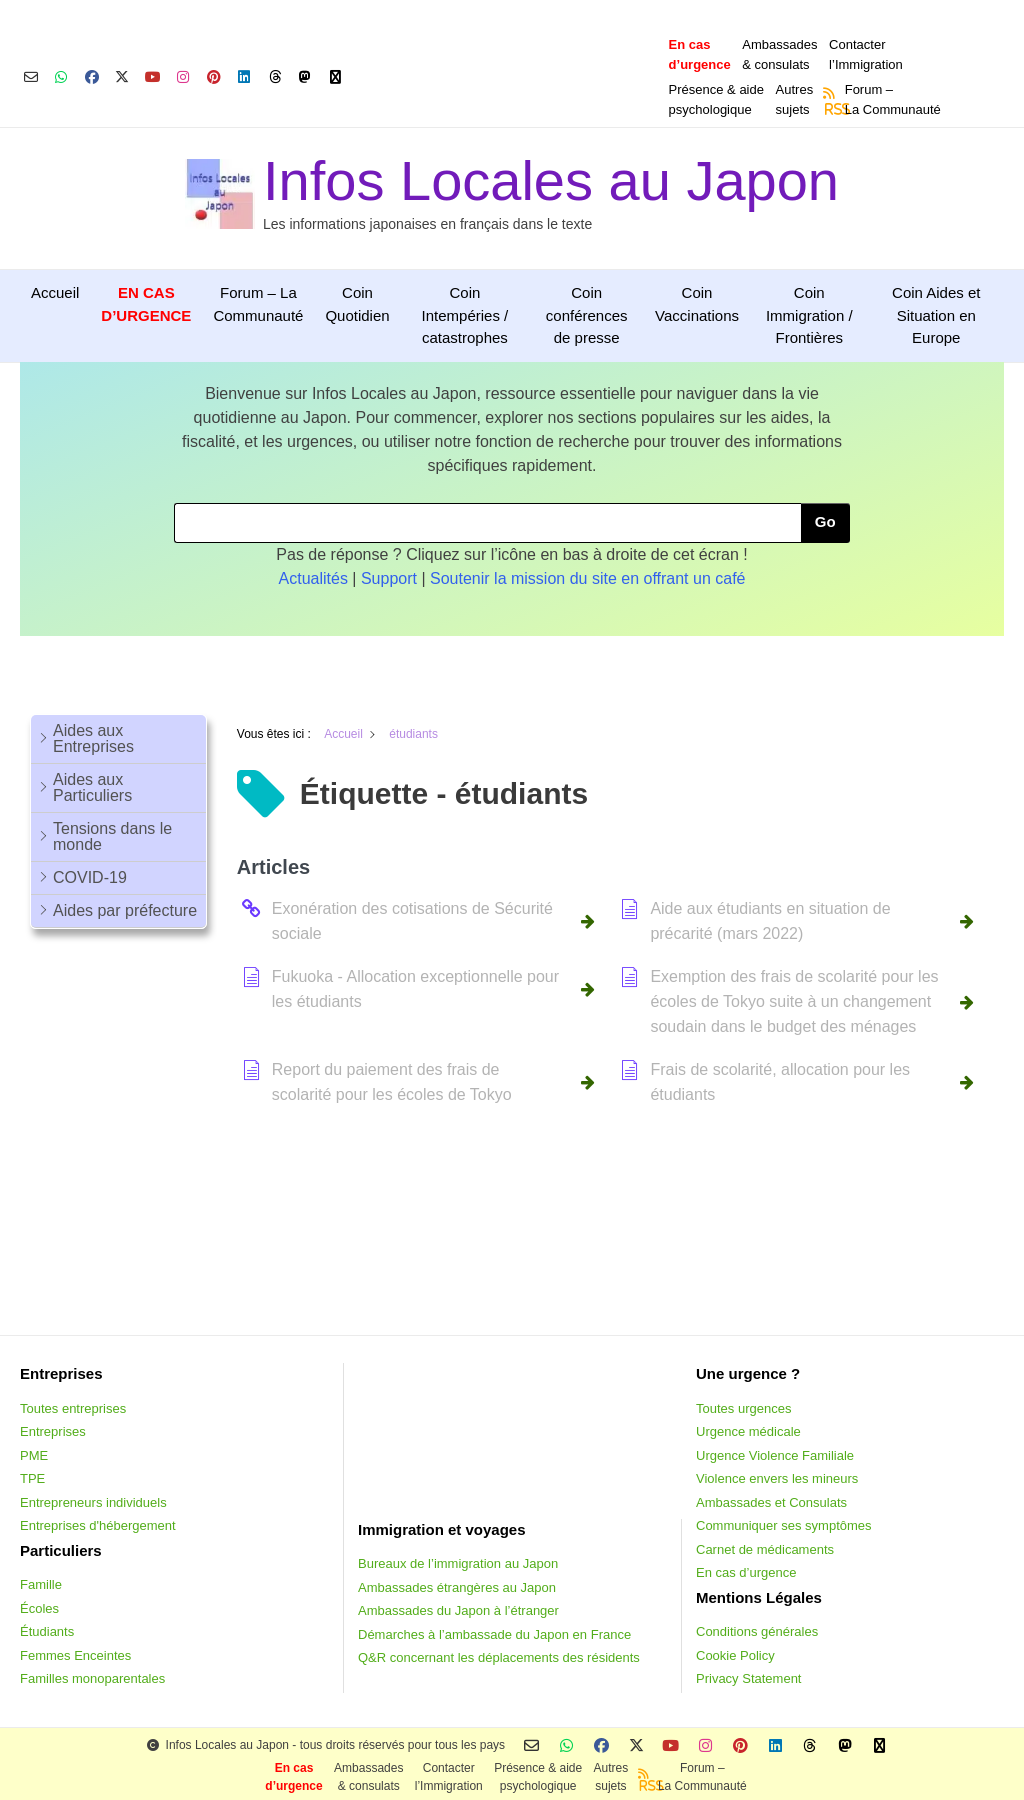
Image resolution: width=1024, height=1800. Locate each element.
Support (389, 578)
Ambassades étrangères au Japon (457, 1587)
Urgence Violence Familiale (775, 1455)
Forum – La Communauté (258, 304)
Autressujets (795, 99)
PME (34, 1455)
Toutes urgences (743, 1408)
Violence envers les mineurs (777, 1478)
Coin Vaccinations (697, 304)
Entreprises (53, 1431)
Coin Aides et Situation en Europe (936, 315)
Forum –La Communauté (893, 99)
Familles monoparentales (92, 1678)
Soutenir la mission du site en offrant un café (587, 578)
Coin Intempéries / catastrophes (465, 315)
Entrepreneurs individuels (93, 1502)
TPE (32, 1478)
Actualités (313, 578)
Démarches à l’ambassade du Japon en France (494, 1634)
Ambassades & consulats (779, 54)
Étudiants (47, 1631)
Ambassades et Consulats (771, 1502)
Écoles (39, 1608)
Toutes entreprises (73, 1408)
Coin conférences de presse (587, 315)
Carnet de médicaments (765, 1549)
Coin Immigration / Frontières (809, 315)
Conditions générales (757, 1631)
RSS (831, 109)
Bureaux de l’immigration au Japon (458, 1563)
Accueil (55, 292)
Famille (41, 1584)
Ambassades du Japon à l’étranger (458, 1610)
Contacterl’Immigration (866, 54)
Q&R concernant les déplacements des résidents (499, 1657)
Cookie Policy (735, 1655)
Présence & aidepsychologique (716, 99)
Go (825, 521)
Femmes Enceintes (75, 1655)
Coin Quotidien (357, 304)
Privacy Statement (749, 1678)
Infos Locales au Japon (551, 180)
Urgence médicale (748, 1431)
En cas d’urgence (746, 1572)
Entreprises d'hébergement (98, 1525)
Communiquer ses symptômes (784, 1525)
